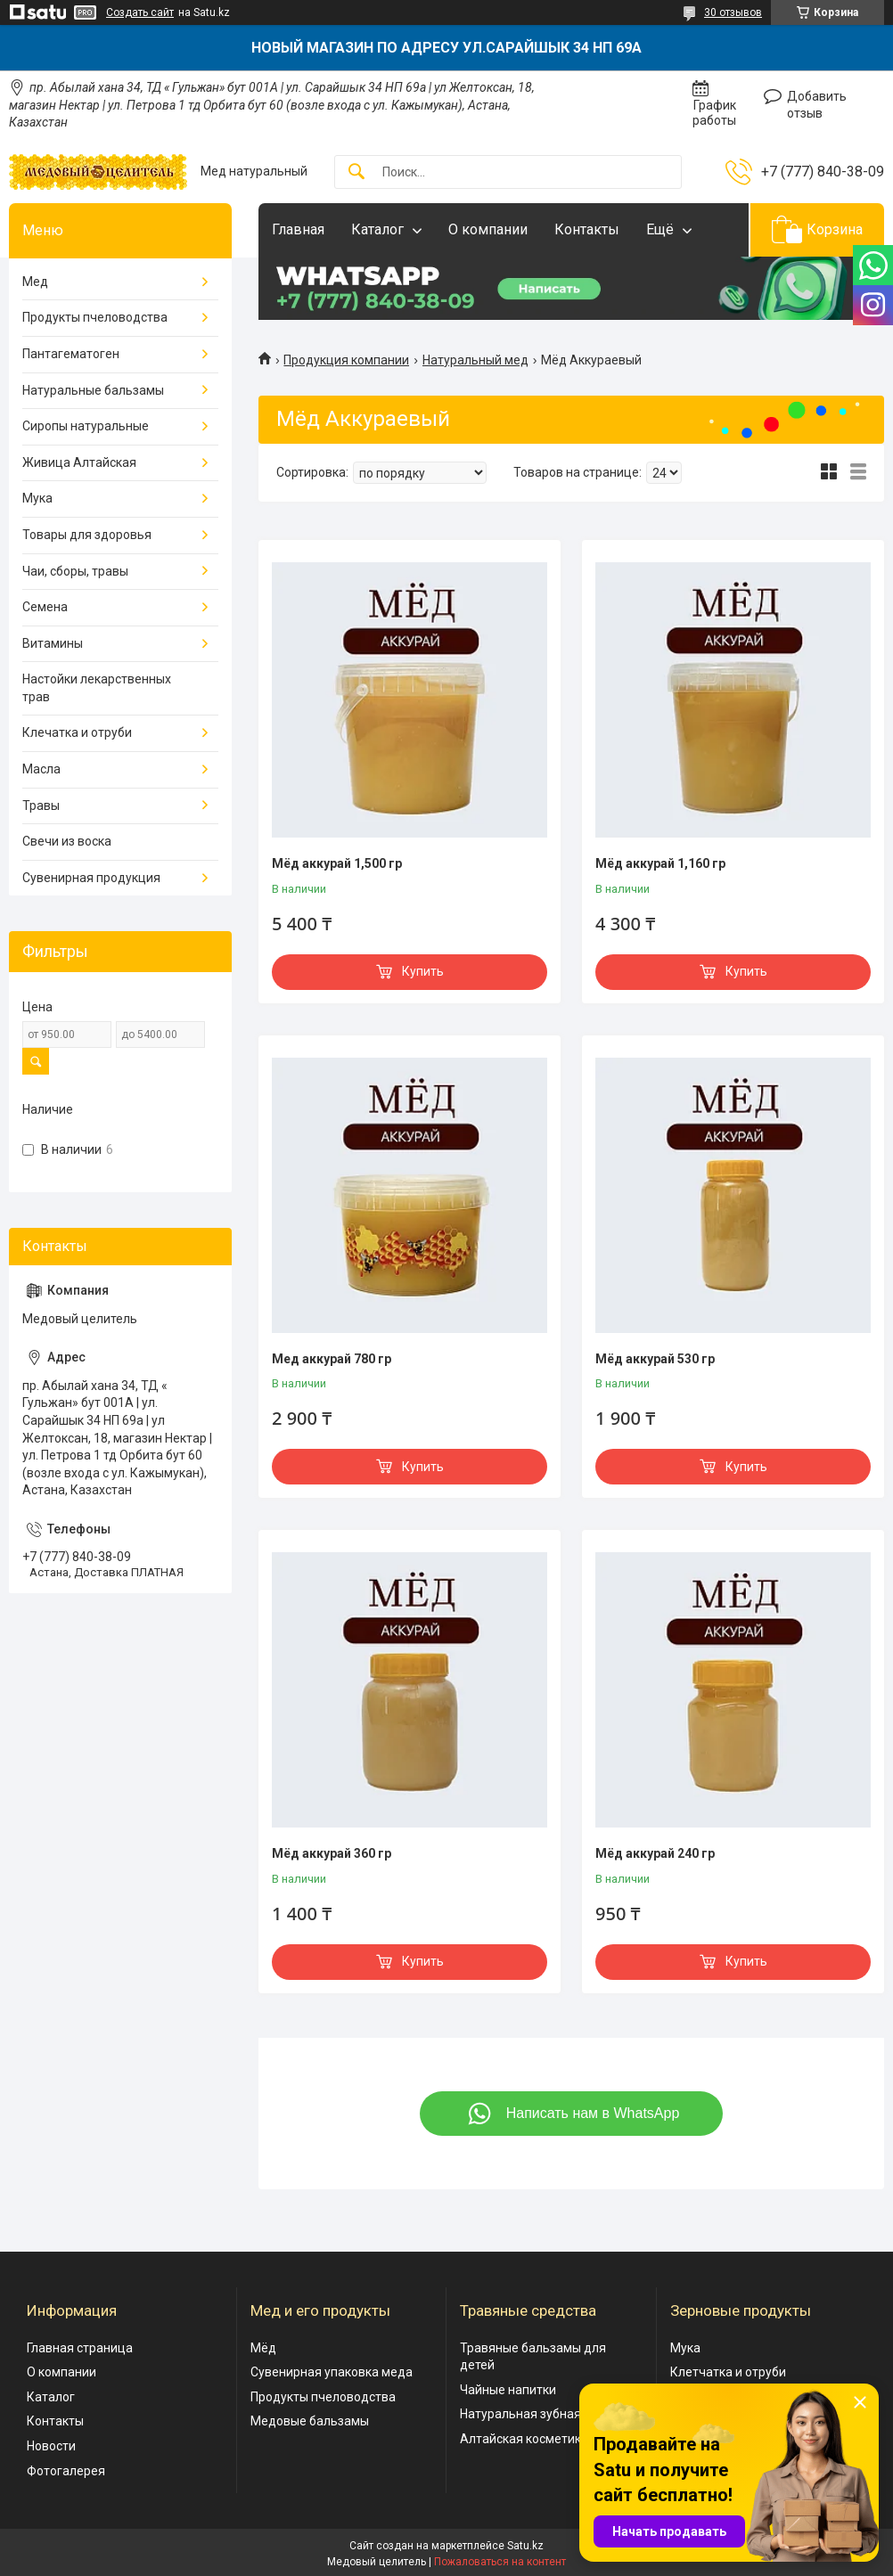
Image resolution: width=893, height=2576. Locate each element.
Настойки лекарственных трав (96, 688)
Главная (298, 229)
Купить (423, 971)
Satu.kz (525, 2545)
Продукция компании (346, 360)
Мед (35, 281)
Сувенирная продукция (91, 878)
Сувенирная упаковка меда (331, 2372)
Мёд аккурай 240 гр (655, 1853)
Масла (41, 769)
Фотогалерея (66, 2471)
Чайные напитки (508, 2390)
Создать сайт (140, 12)
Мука (37, 498)
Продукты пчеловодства (95, 317)
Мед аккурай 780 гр (331, 1359)
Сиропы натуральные (85, 426)
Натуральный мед (475, 360)
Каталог (377, 229)
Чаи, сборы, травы (75, 571)
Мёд (263, 2348)
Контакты (586, 229)
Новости (51, 2446)
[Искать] (356, 172)
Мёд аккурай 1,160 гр (660, 863)
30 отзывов (733, 12)
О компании (488, 229)
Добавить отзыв (817, 105)
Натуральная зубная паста (539, 2414)
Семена (45, 607)
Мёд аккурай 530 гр (655, 1359)
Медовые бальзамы (309, 2421)
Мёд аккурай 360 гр (331, 1853)
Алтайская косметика (524, 2439)
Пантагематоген (70, 354)
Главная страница (80, 2348)
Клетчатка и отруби (728, 2372)
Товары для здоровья (87, 534)
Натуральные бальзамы (93, 390)
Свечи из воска (66, 841)
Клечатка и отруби (77, 732)
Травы (41, 805)
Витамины (52, 643)
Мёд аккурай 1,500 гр (337, 863)
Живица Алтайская (79, 462)
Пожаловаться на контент (500, 2562)
